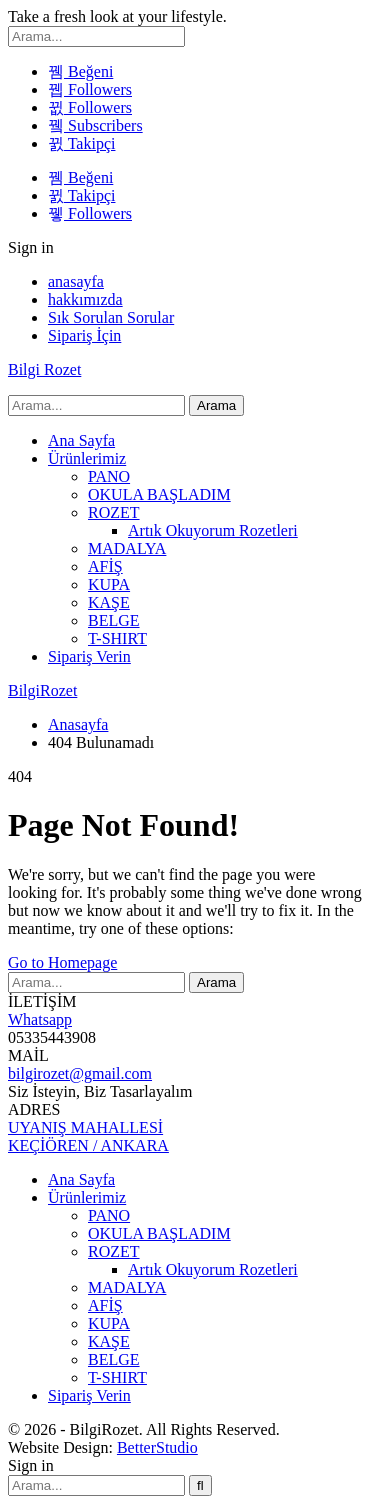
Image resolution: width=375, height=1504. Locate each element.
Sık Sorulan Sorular (111, 317)
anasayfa (76, 281)
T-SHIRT (117, 638)
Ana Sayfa (81, 440)
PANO (109, 476)
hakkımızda (85, 299)
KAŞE (109, 602)
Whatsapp (40, 1019)
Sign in (31, 247)
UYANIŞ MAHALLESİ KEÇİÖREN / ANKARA (88, 1136)
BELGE (114, 620)
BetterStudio (157, 1447)
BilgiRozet (42, 690)
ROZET (114, 512)
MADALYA (127, 548)
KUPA (109, 584)
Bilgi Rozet (44, 369)
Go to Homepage (62, 962)
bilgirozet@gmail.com (80, 1073)
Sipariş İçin (84, 335)
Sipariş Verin (89, 656)
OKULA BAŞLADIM (159, 494)
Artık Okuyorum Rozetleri (213, 530)
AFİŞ (105, 566)
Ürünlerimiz (87, 458)
